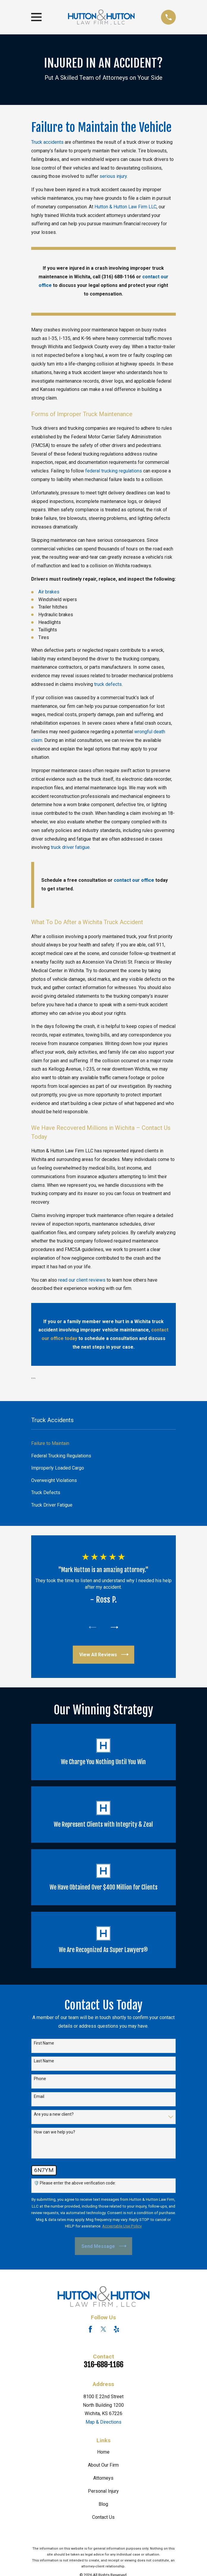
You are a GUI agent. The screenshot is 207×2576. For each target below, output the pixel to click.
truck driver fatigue (70, 847)
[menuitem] (103, 1443)
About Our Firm (103, 2465)
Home (103, 2452)
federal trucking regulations (113, 471)
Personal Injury (103, 2491)
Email (39, 2096)
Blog (103, 2504)
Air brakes (48, 592)
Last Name (44, 2060)
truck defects (108, 684)
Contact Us (103, 2517)
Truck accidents (47, 142)
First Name (44, 2043)
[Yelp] (116, 2329)
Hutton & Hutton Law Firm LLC (125, 207)
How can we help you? (54, 2132)
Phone (40, 2078)
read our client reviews (81, 1280)
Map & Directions (103, 2422)
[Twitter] (103, 2329)
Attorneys (103, 2478)
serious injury (113, 176)
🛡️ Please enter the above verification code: (75, 2183)
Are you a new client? (54, 2114)
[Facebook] (90, 2329)
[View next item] (114, 1627)
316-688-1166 (103, 2364)
